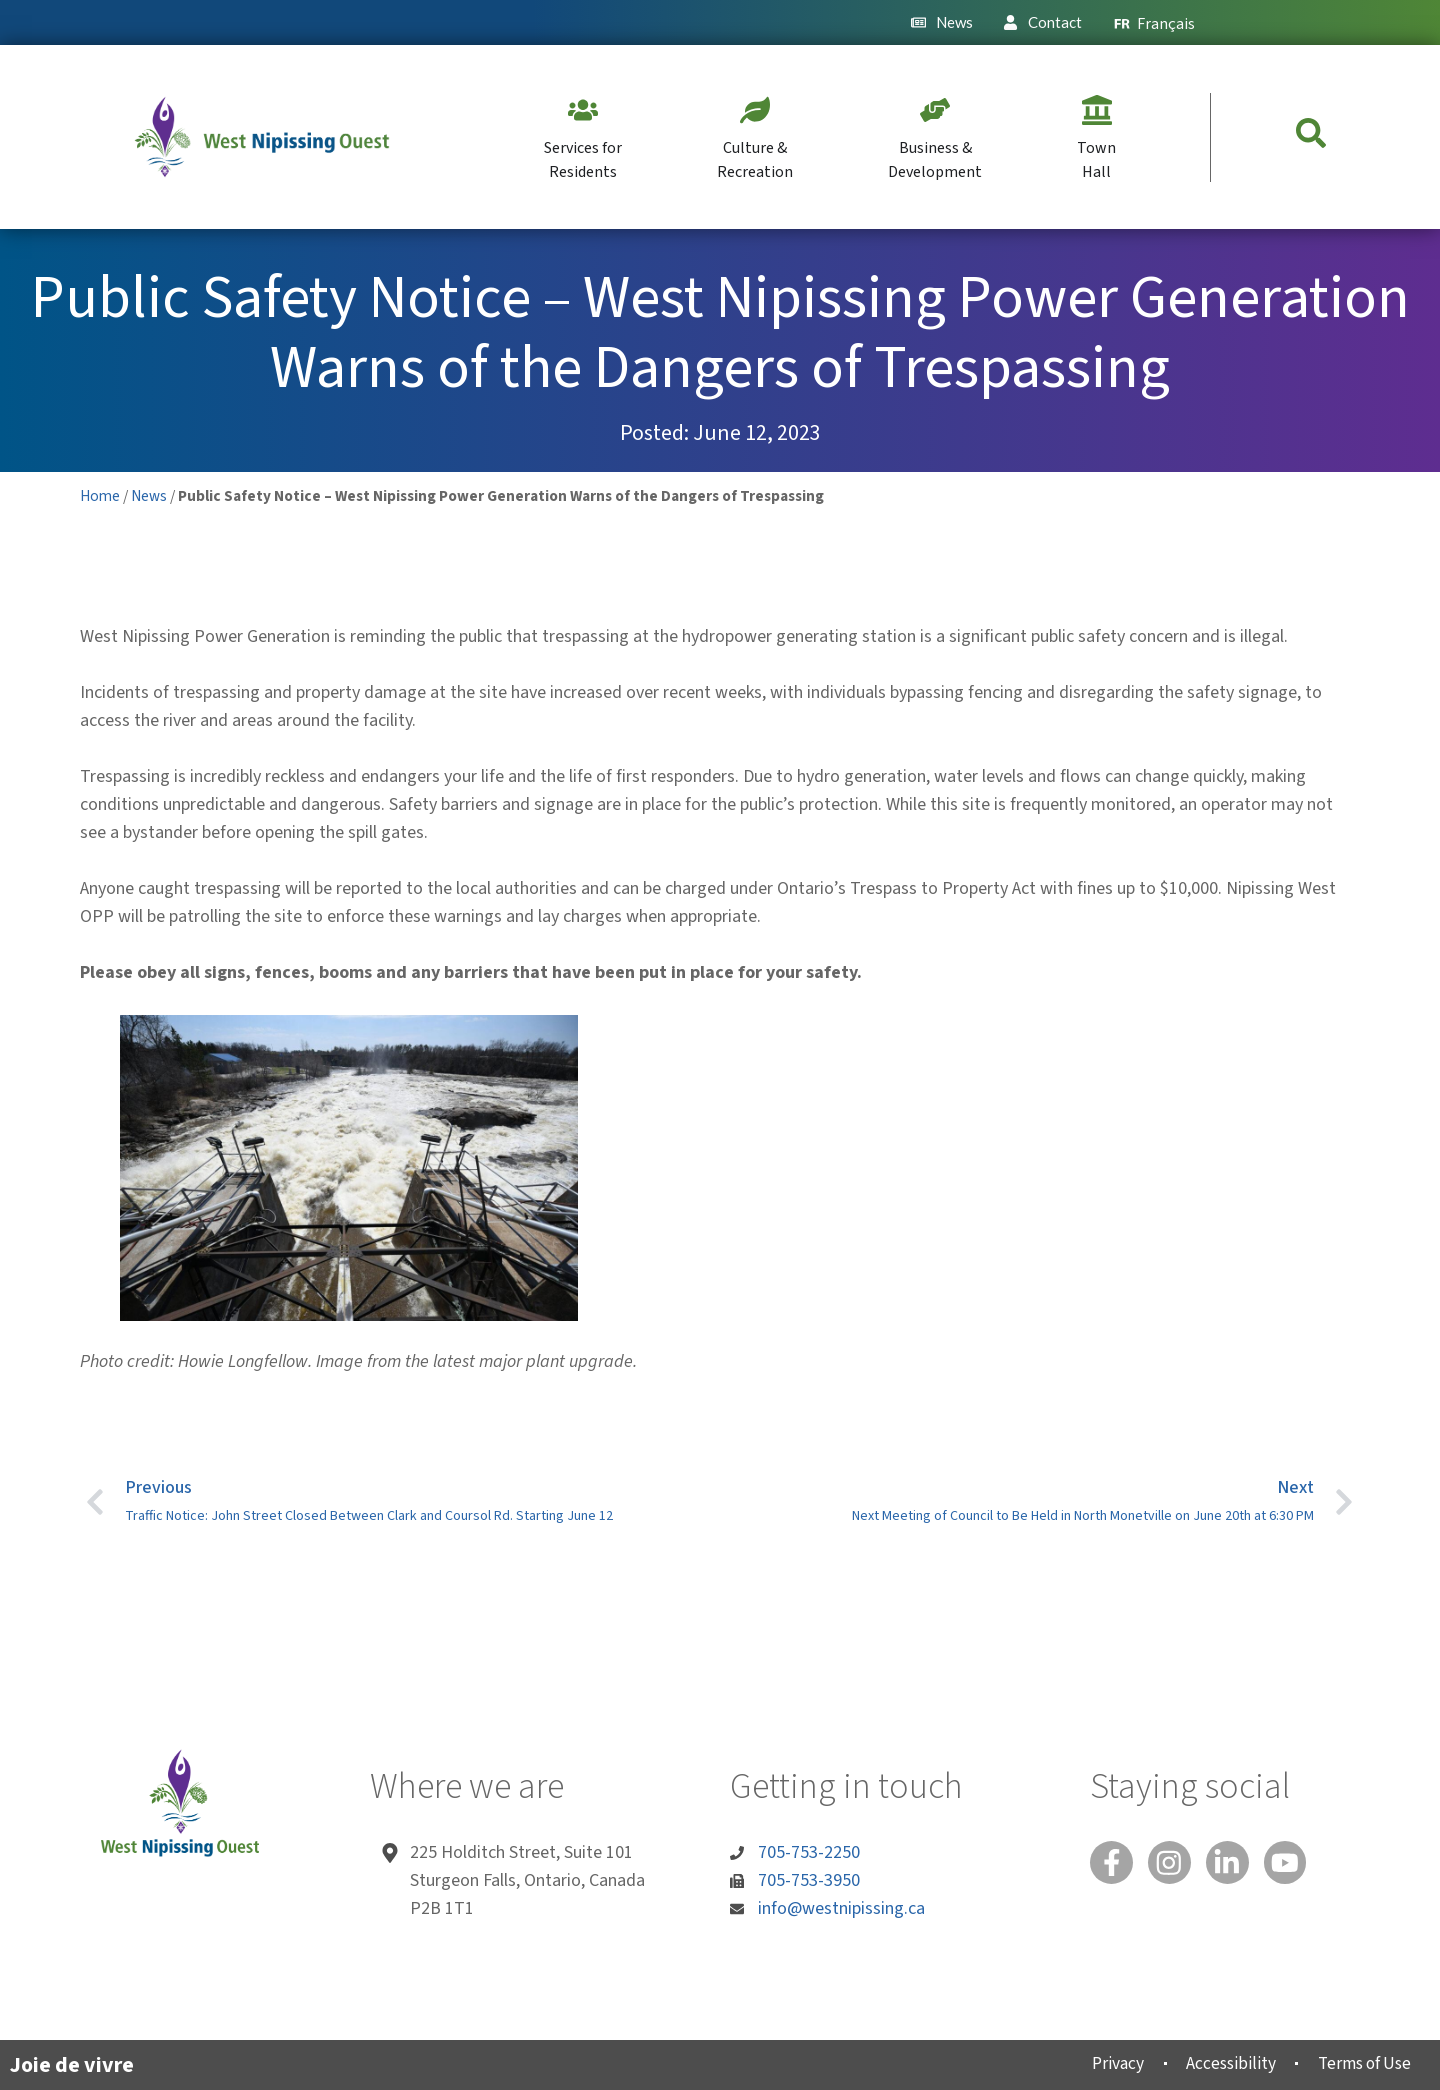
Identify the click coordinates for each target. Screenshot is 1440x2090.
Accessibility (1215, 2063)
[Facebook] (1113, 1864)
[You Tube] (1296, 1864)
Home (100, 496)
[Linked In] (1235, 1864)
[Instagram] (1174, 1864)
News (149, 496)
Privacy (1096, 2063)
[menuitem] (1154, 22)
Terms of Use (1357, 2063)
